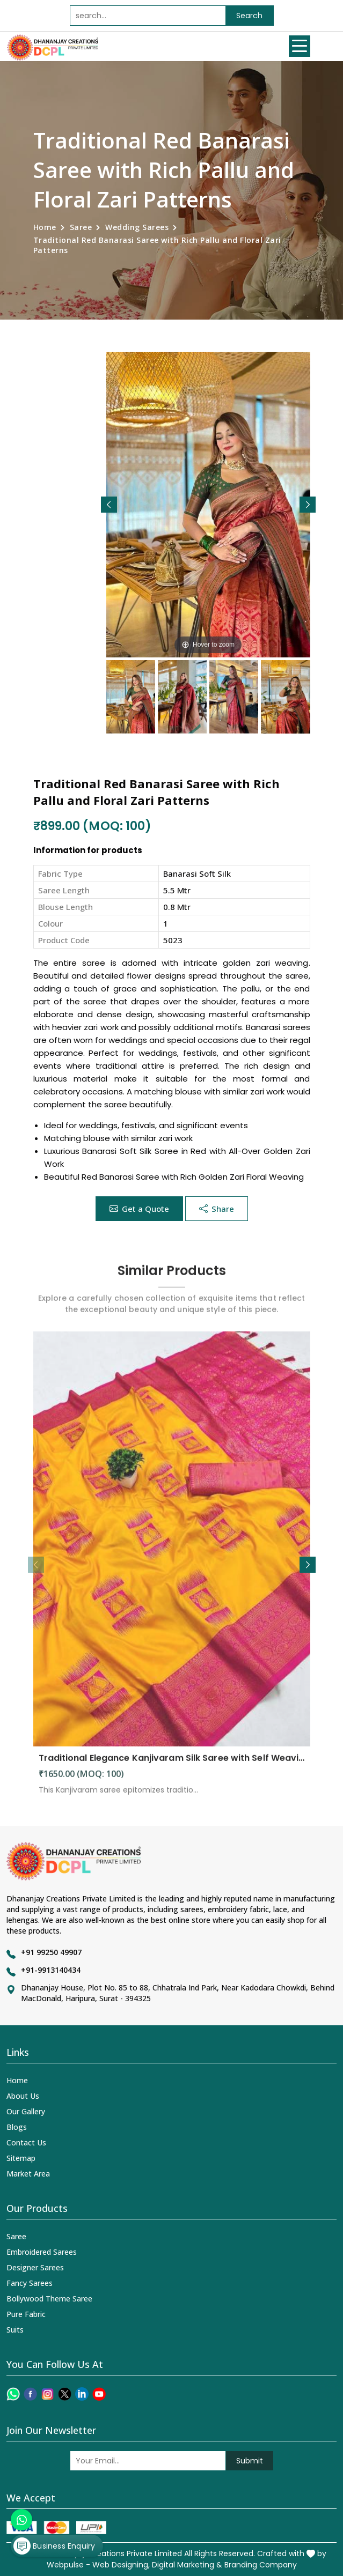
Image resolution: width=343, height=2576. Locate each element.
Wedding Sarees (137, 227)
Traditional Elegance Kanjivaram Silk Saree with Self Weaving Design (172, 1766)
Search (249, 15)
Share (216, 1208)
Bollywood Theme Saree (49, 2298)
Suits (15, 2330)
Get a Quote (139, 1208)
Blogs (16, 2127)
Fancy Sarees (29, 2283)
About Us (22, 2096)
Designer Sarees (35, 2267)
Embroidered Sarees (41, 2252)
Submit (249, 2460)
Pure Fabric (26, 2314)
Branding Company (260, 2564)
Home (44, 227)
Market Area (28, 2173)
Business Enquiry (54, 2546)
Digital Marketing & (187, 2564)
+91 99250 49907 (51, 1952)
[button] (308, 505)
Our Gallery (25, 2111)
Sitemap (20, 2158)
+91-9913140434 (51, 1970)
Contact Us (26, 2142)
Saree (81, 227)
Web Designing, (121, 2564)
